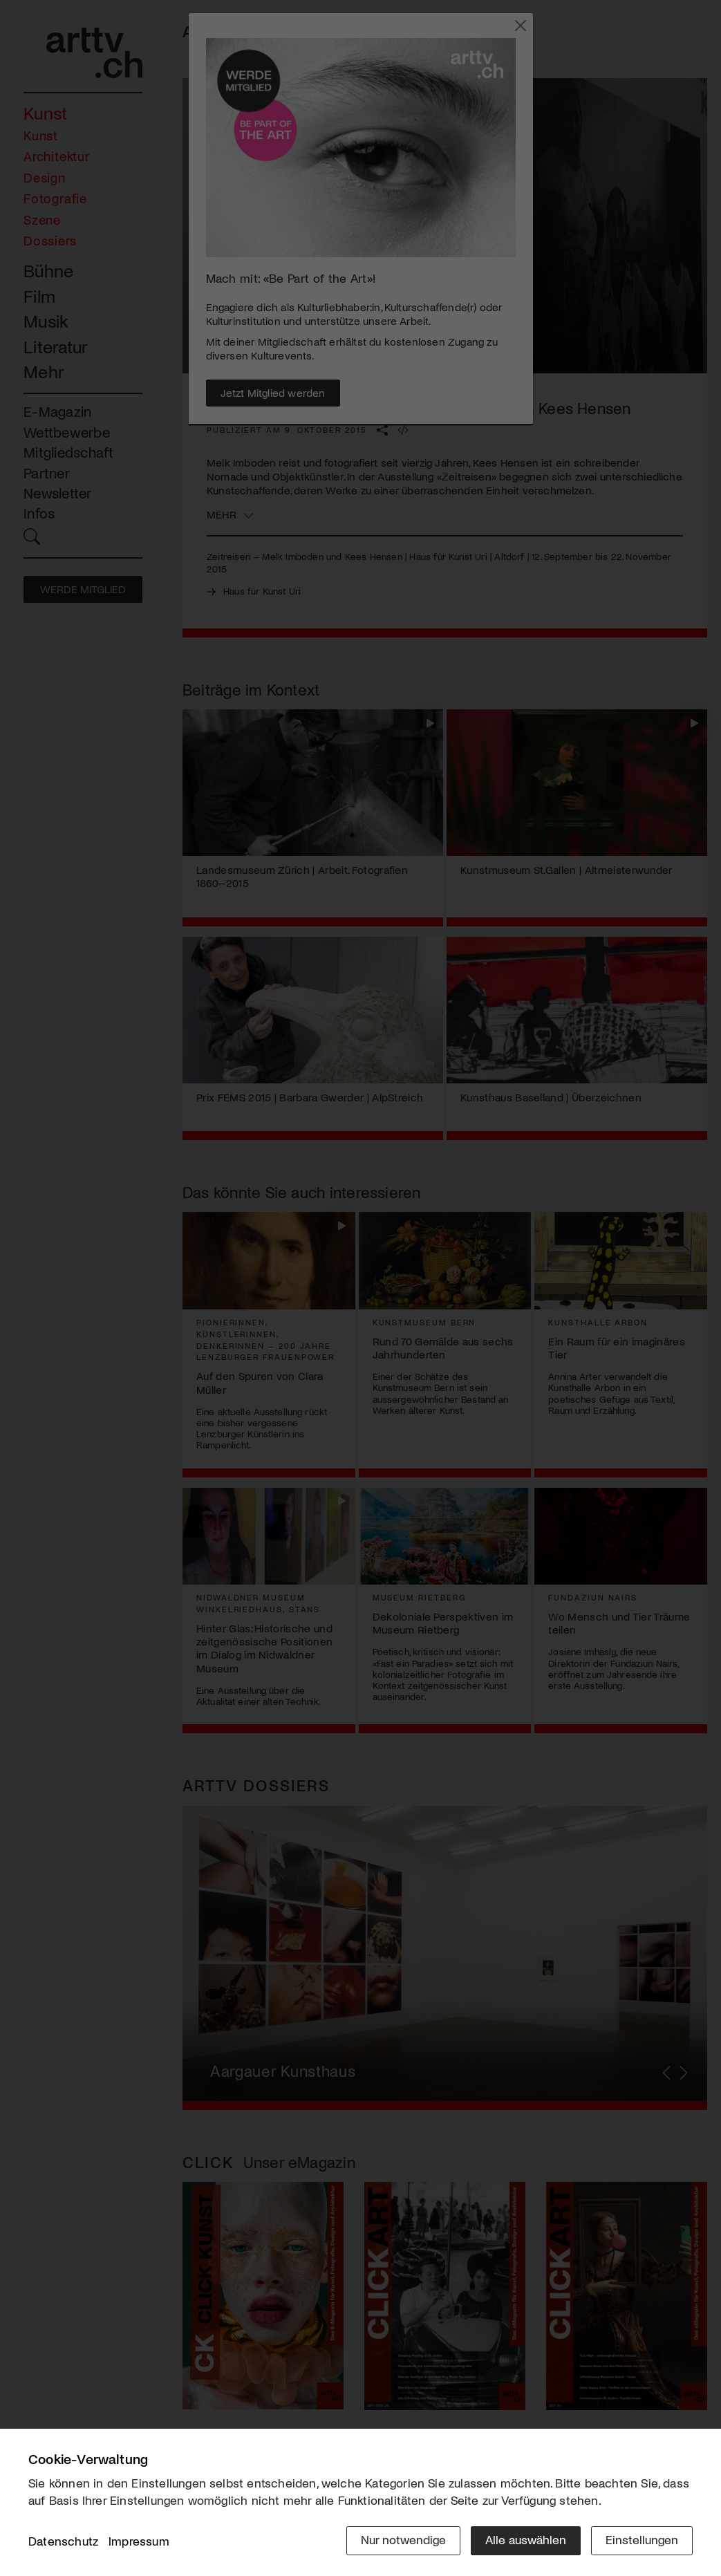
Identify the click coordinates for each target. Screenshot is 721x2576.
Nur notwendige (403, 2539)
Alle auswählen (525, 2539)
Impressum (139, 2540)
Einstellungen (642, 2539)
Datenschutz (63, 2540)
